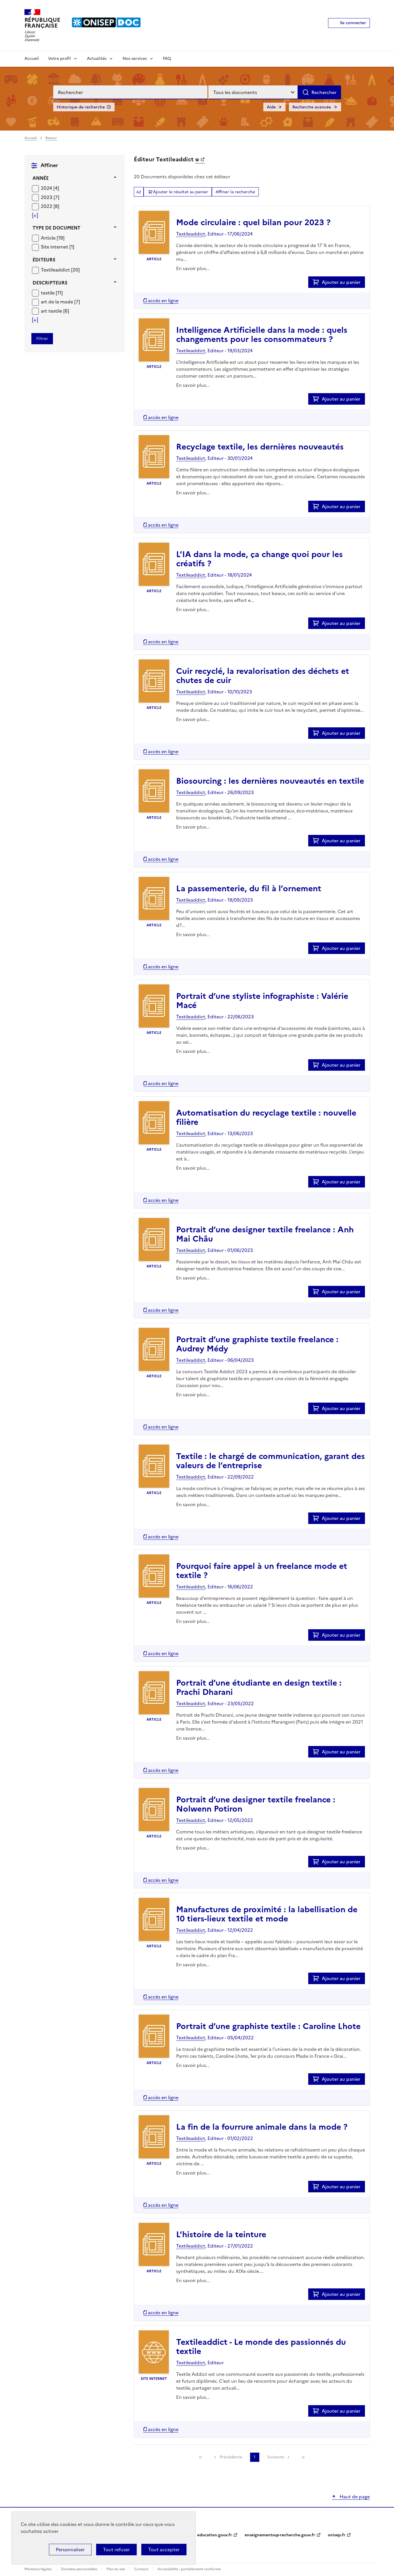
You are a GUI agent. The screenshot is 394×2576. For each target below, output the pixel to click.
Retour (51, 138)
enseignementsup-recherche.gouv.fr (280, 2535)
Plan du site (116, 2569)
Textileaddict (56, 269)
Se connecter (353, 23)
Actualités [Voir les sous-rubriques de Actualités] (96, 59)
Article (49, 237)
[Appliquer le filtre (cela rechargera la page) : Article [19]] (52, 238)
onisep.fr (336, 2535)
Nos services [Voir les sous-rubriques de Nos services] (135, 59)
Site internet (55, 246)
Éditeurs (44, 259)
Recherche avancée (311, 107)
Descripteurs (50, 282)
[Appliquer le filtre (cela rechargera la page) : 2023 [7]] (50, 197)
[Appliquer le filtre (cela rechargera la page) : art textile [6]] (55, 311)
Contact (141, 2569)
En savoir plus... (193, 268)
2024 (47, 188)
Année (41, 178)
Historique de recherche (81, 107)
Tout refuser (116, 2549)
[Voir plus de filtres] (35, 215)
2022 (47, 206)
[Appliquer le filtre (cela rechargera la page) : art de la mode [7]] (60, 301)
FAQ (167, 59)
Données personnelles (79, 2569)
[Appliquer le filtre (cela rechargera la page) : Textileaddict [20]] (60, 270)
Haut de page (354, 2496)
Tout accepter (164, 2549)
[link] (200, 2457)
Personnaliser (70, 2549)
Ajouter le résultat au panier (180, 192)
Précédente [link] (231, 2457)
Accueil (31, 59)
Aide (271, 107)
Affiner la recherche (235, 192)
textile (48, 292)
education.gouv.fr (214, 2535)
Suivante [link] (275, 2457)
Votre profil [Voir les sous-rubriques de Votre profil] (59, 59)
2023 (47, 197)
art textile (52, 310)
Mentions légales (38, 2569)
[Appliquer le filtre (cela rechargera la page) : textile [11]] (52, 293)
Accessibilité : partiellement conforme (189, 2569)
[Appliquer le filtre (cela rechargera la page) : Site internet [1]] (57, 246)
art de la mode (57, 301)
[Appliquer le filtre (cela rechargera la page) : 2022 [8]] (50, 206)
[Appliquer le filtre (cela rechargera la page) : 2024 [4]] (50, 188)
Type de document (56, 227)
